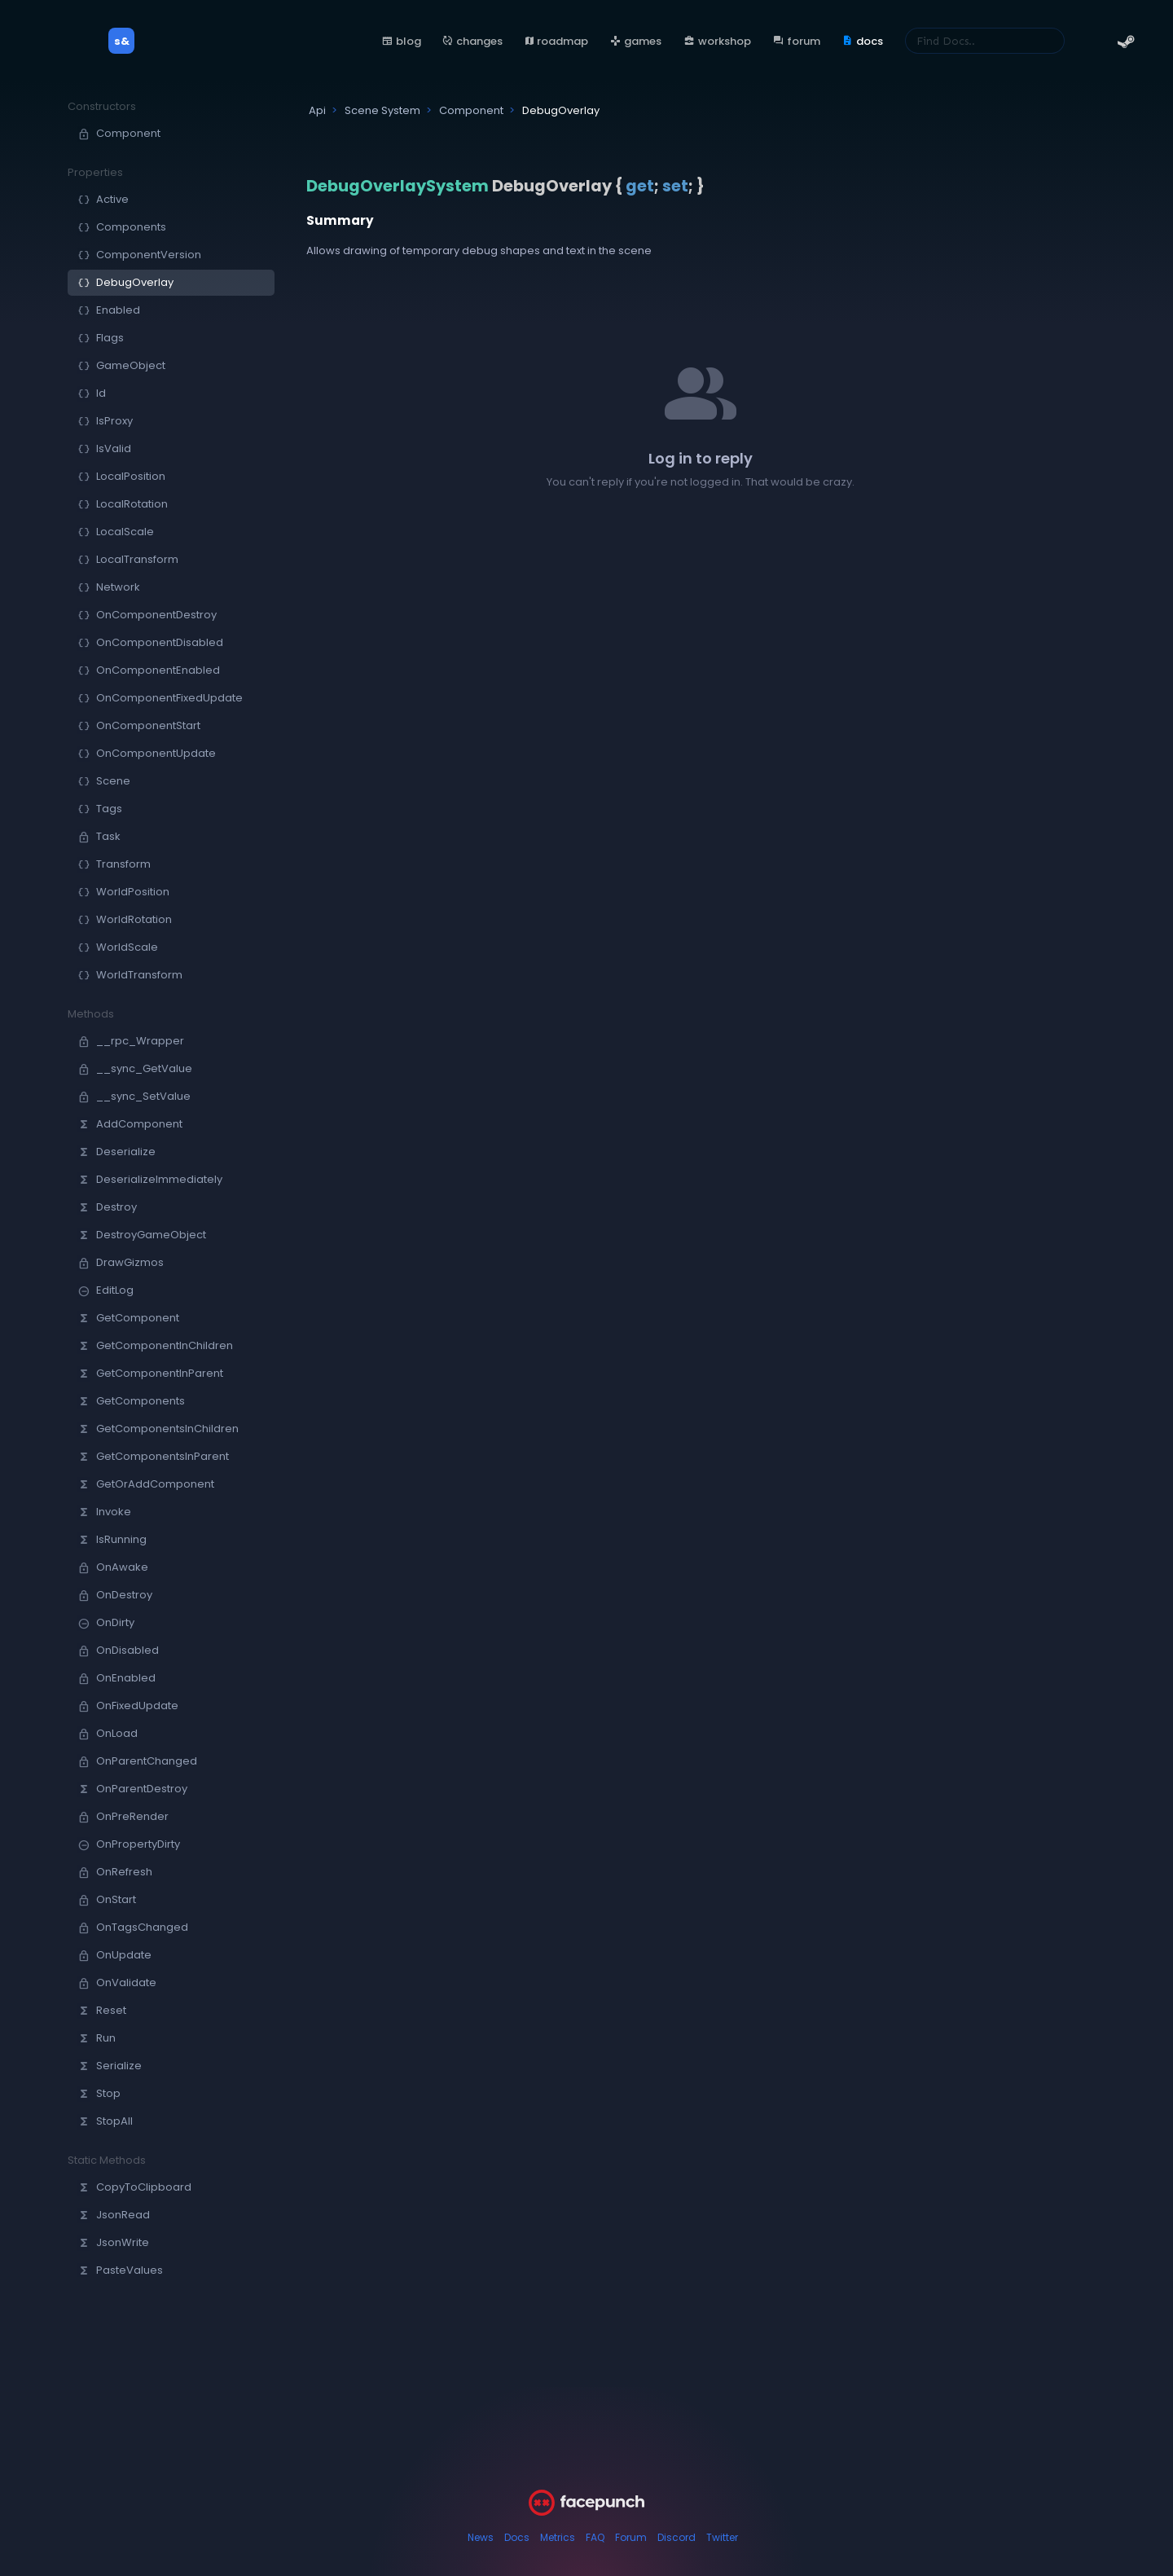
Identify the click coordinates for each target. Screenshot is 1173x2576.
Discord (676, 2537)
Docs (516, 2537)
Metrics (557, 2537)
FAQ (595, 2537)
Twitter (722, 2537)
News (481, 2537)
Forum (631, 2537)
